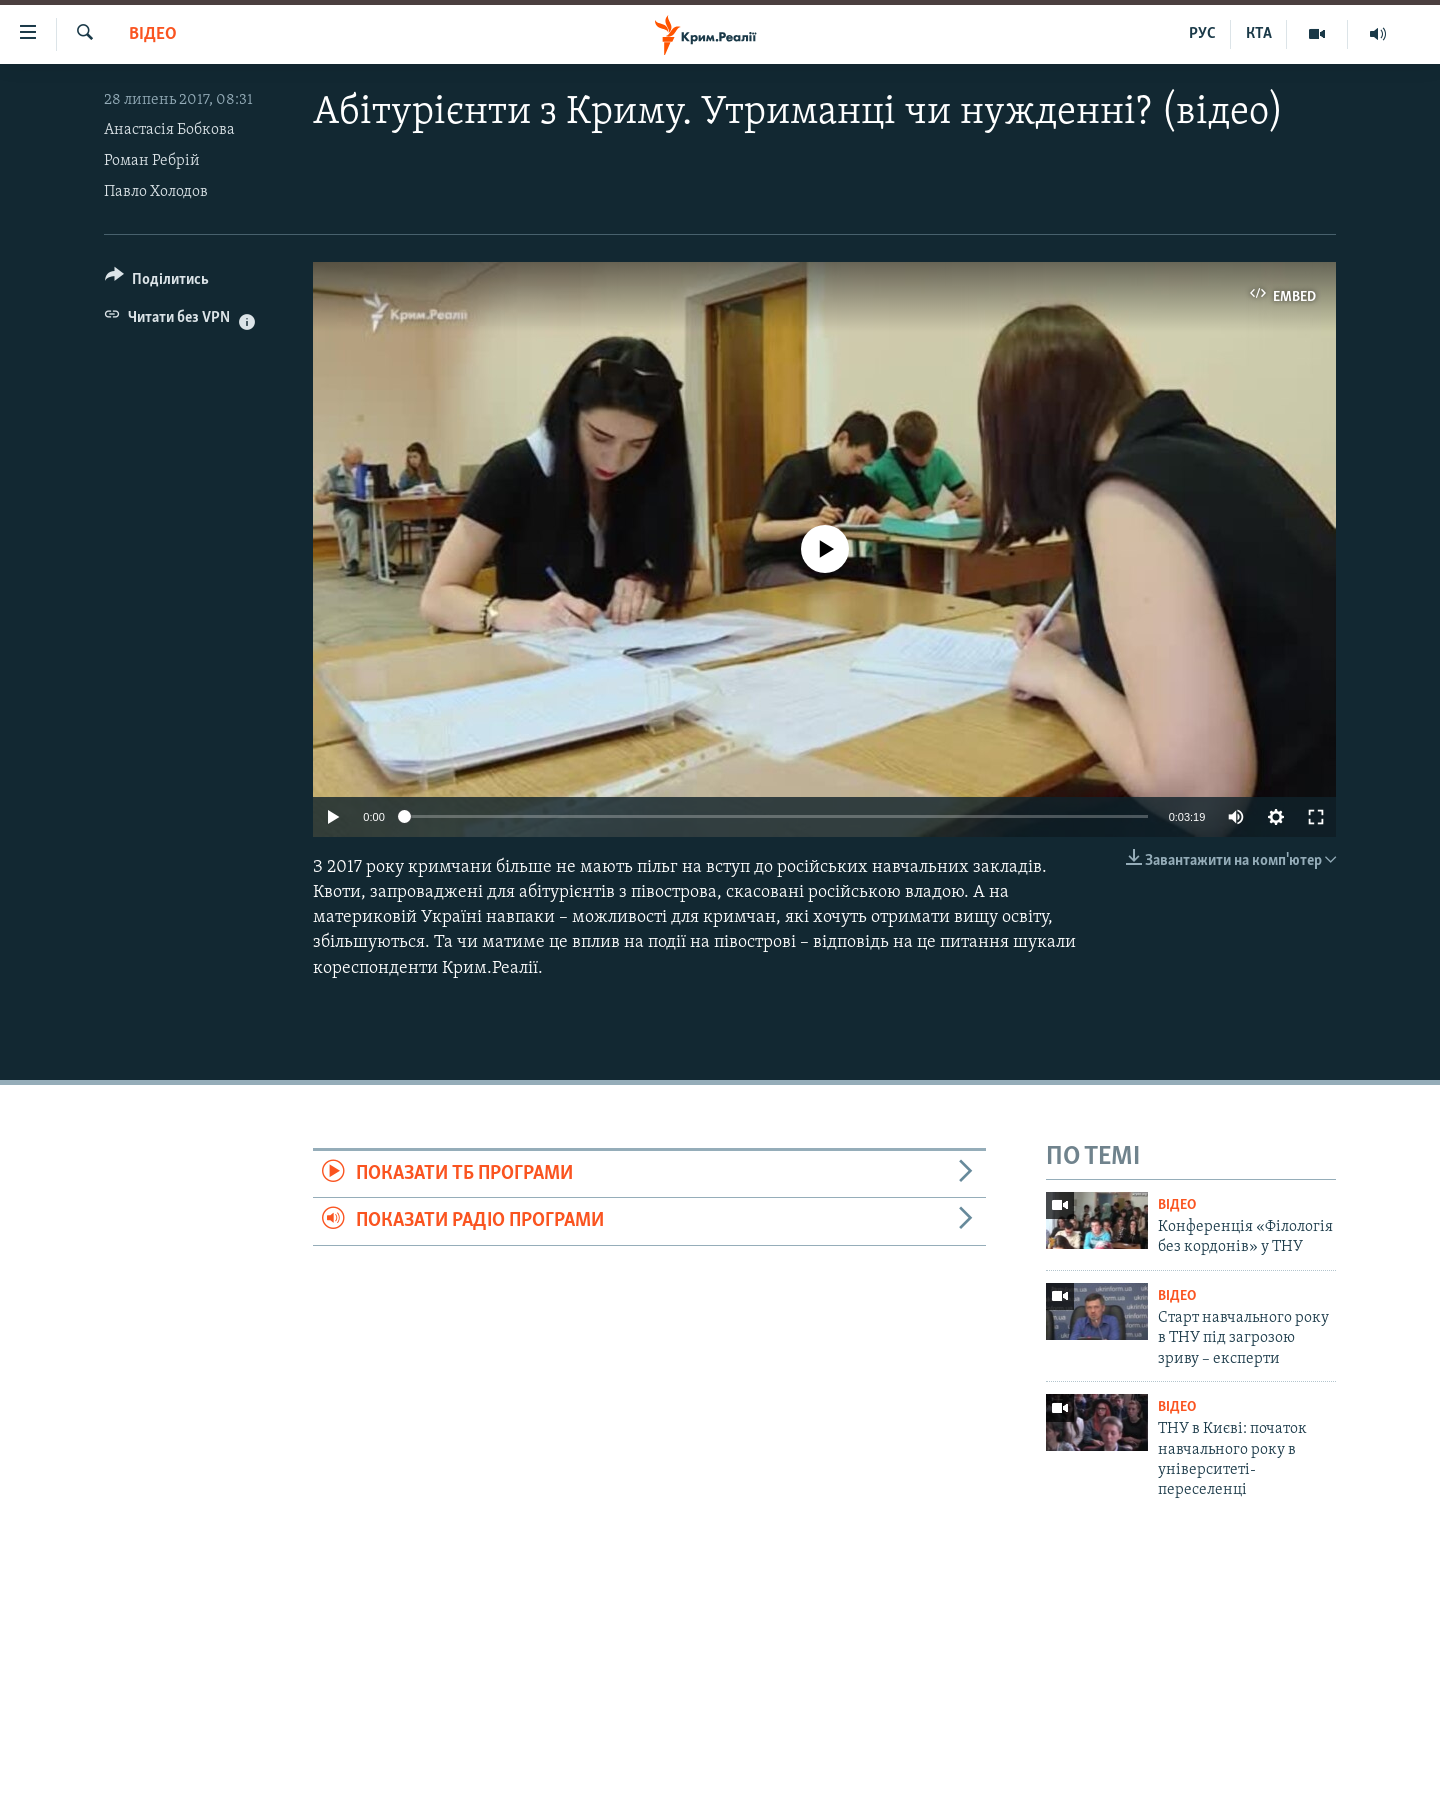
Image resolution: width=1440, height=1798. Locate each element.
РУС (1202, 34)
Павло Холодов (156, 192)
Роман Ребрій (152, 161)
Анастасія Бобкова (169, 130)
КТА (1259, 34)
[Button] (157, 282)
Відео (153, 34)
